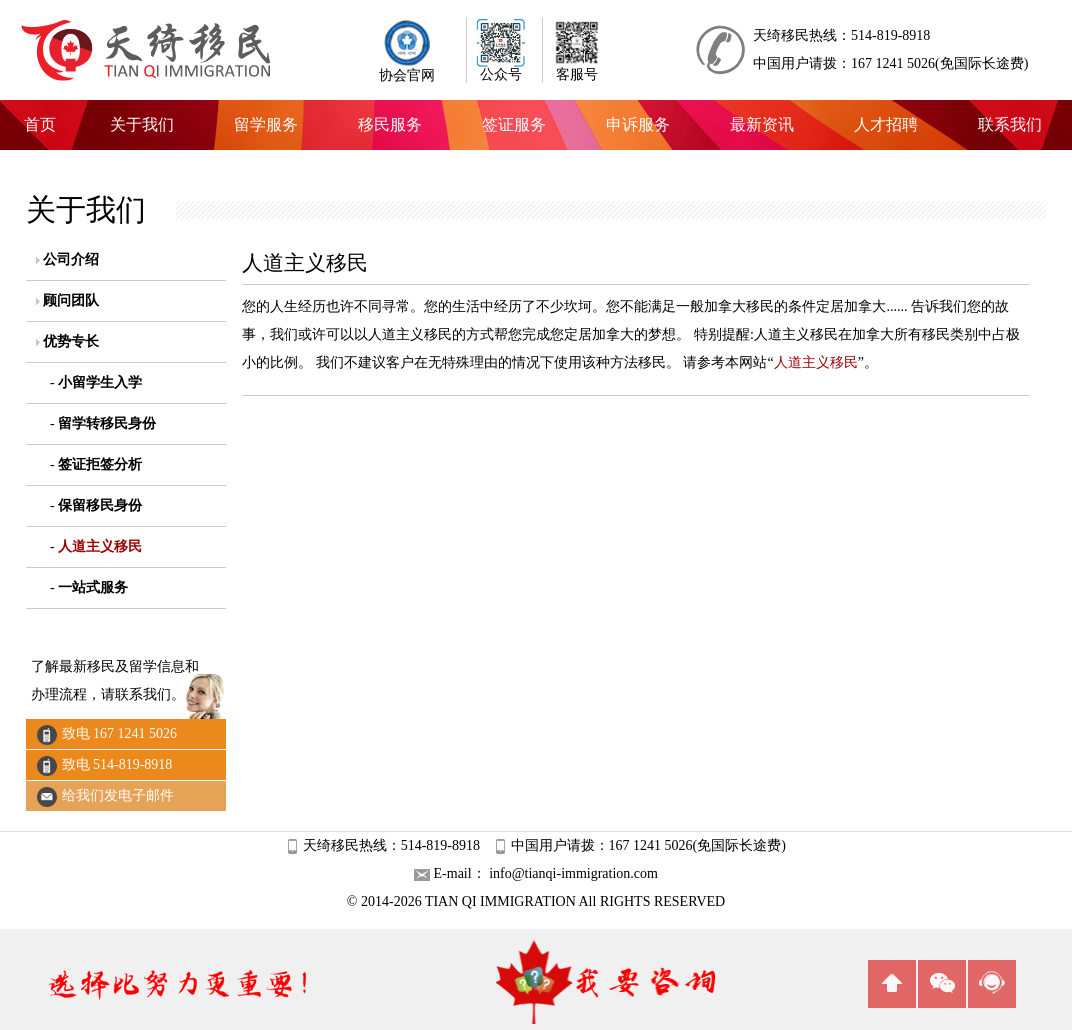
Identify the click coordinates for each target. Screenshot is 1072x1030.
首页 (40, 124)
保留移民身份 (100, 505)
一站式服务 (93, 587)
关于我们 (142, 124)
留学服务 (266, 124)
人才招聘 (886, 124)
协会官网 (407, 70)
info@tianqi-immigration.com (572, 873)
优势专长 (71, 341)
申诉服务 (638, 124)
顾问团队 (71, 300)
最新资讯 (762, 124)
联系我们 (1010, 124)
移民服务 (390, 124)
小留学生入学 (100, 382)
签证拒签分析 (100, 464)
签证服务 (514, 124)
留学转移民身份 (107, 423)
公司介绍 (71, 259)
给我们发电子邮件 (118, 795)
